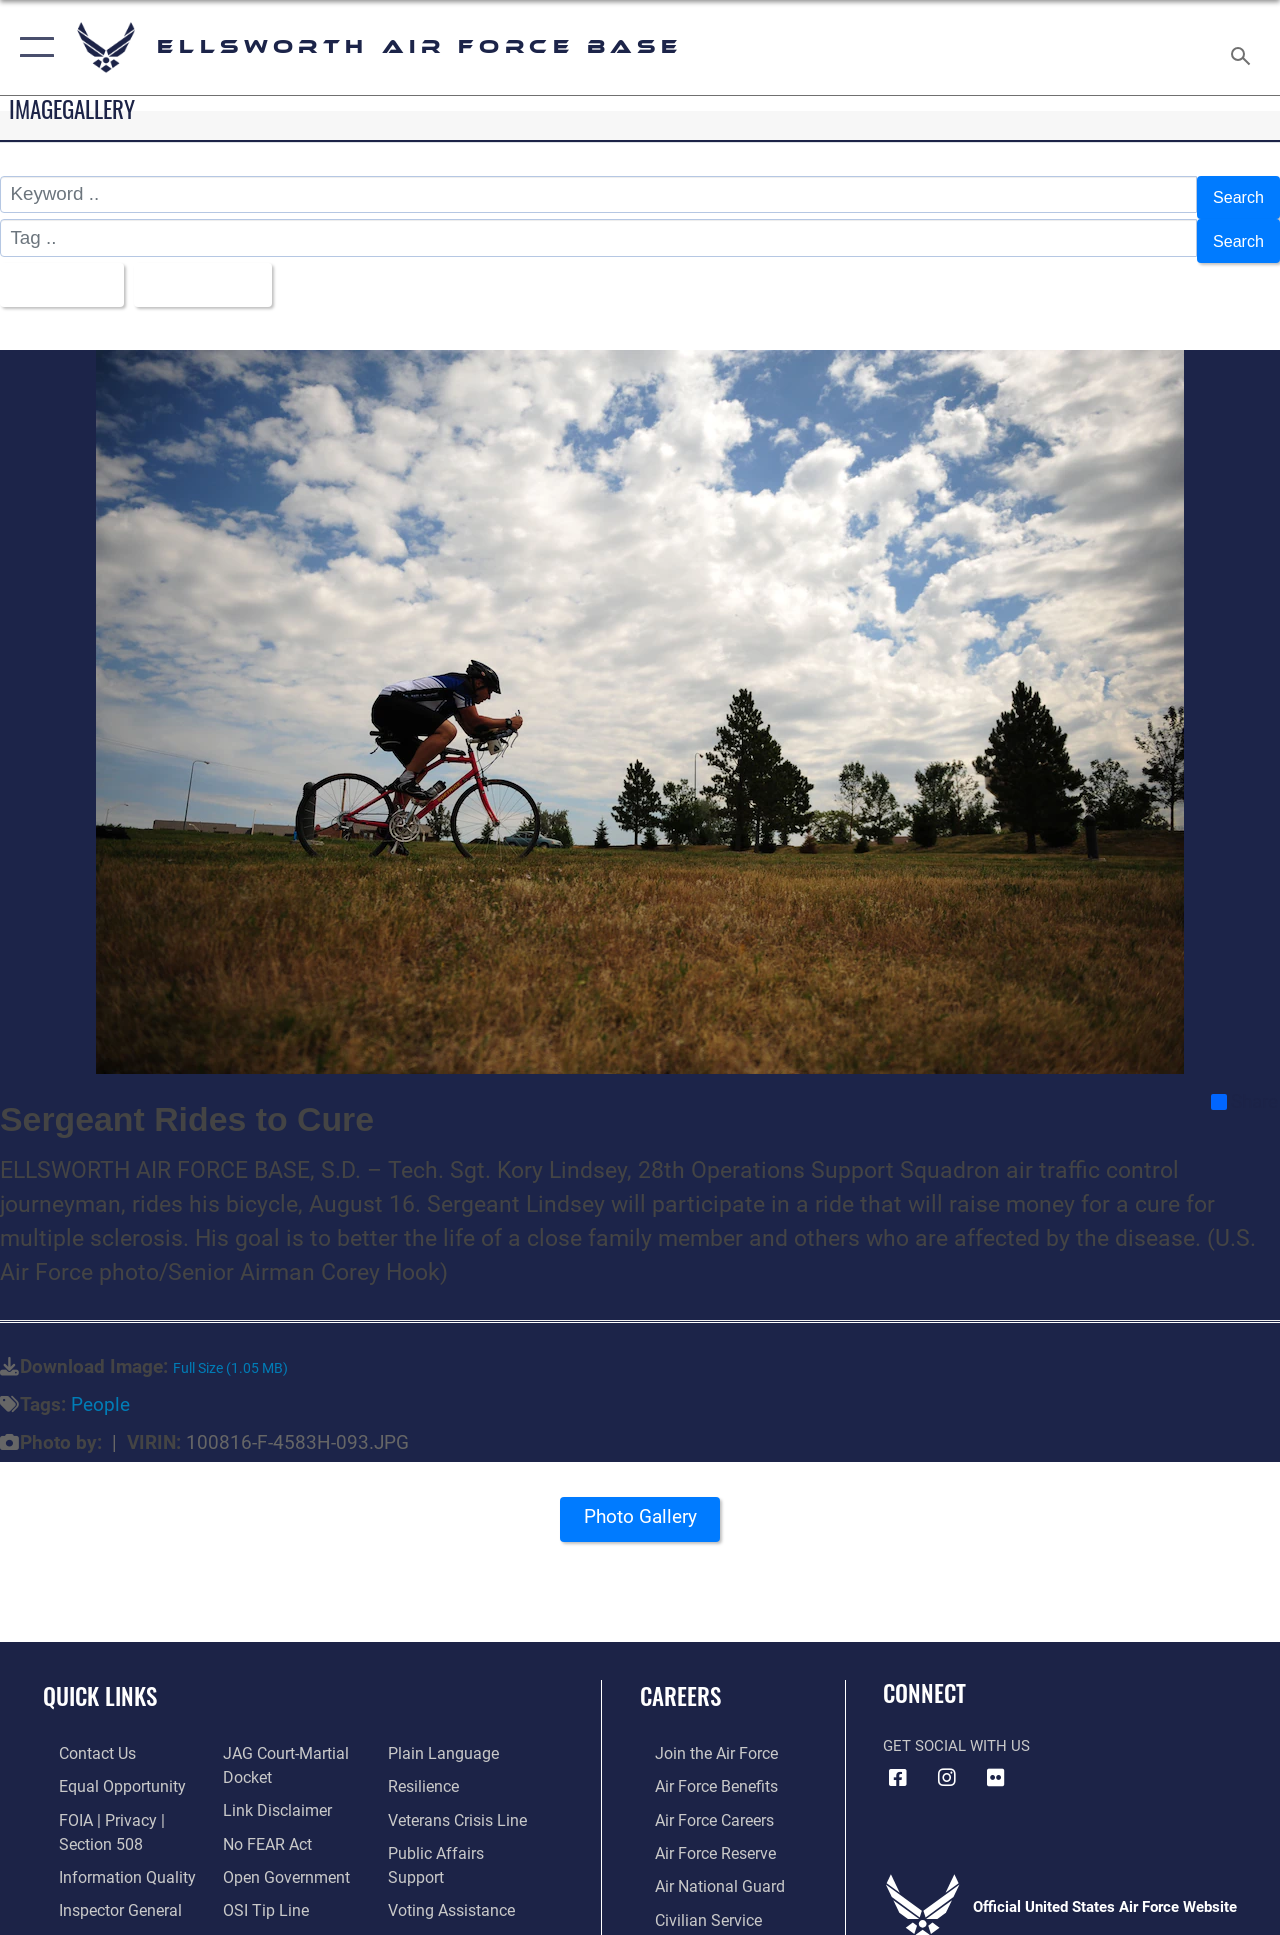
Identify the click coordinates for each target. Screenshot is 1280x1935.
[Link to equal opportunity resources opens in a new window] (102, 1767)
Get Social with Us (956, 1728)
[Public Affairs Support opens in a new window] (466, 1831)
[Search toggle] (1244, 47)
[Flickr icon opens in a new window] (996, 1759)
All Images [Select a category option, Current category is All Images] (62, 269)
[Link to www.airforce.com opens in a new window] (699, 1735)
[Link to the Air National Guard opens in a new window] (701, 1863)
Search (1234, 194)
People (100, 1387)
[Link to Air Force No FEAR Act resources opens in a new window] (261, 1821)
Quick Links (100, 1678)
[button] (32, 47)
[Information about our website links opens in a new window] (270, 1789)
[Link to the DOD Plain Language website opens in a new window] (443, 1735)
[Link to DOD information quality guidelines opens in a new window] (107, 1853)
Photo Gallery (640, 1505)
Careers (680, 1678)
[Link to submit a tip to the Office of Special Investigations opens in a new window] (258, 1885)
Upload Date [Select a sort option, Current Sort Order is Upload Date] (221, 269)
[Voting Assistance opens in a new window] (454, 1863)
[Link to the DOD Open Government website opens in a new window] (277, 1853)
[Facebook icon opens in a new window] (898, 1759)
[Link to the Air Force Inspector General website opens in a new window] (102, 1885)
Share (1244, 1083)
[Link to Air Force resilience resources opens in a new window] (427, 1767)
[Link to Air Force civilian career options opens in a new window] (691, 1895)
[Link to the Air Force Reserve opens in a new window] (699, 1831)
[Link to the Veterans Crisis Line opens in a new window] (460, 1799)
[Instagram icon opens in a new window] (947, 1759)
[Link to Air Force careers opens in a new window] (698, 1799)
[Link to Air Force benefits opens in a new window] (699, 1767)
